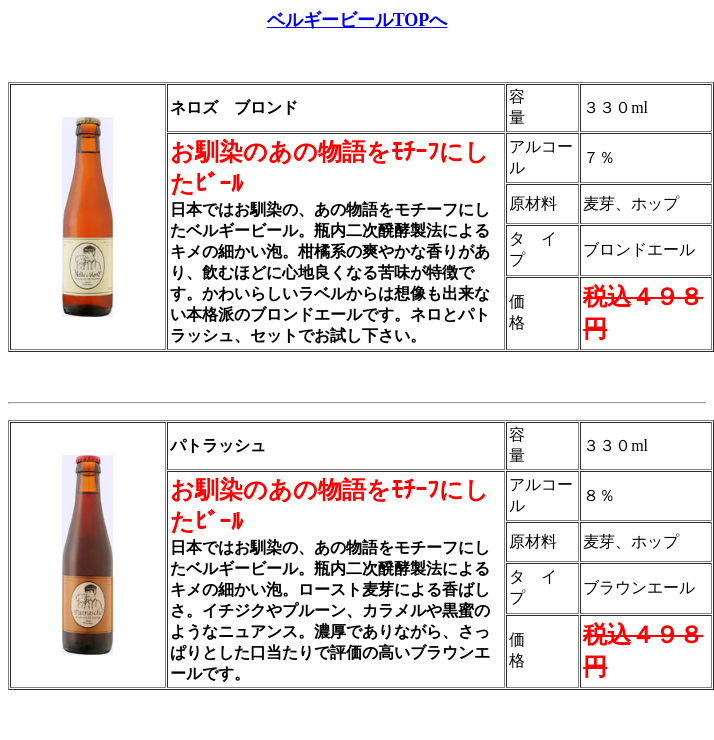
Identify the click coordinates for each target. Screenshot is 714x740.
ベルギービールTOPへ (357, 20)
